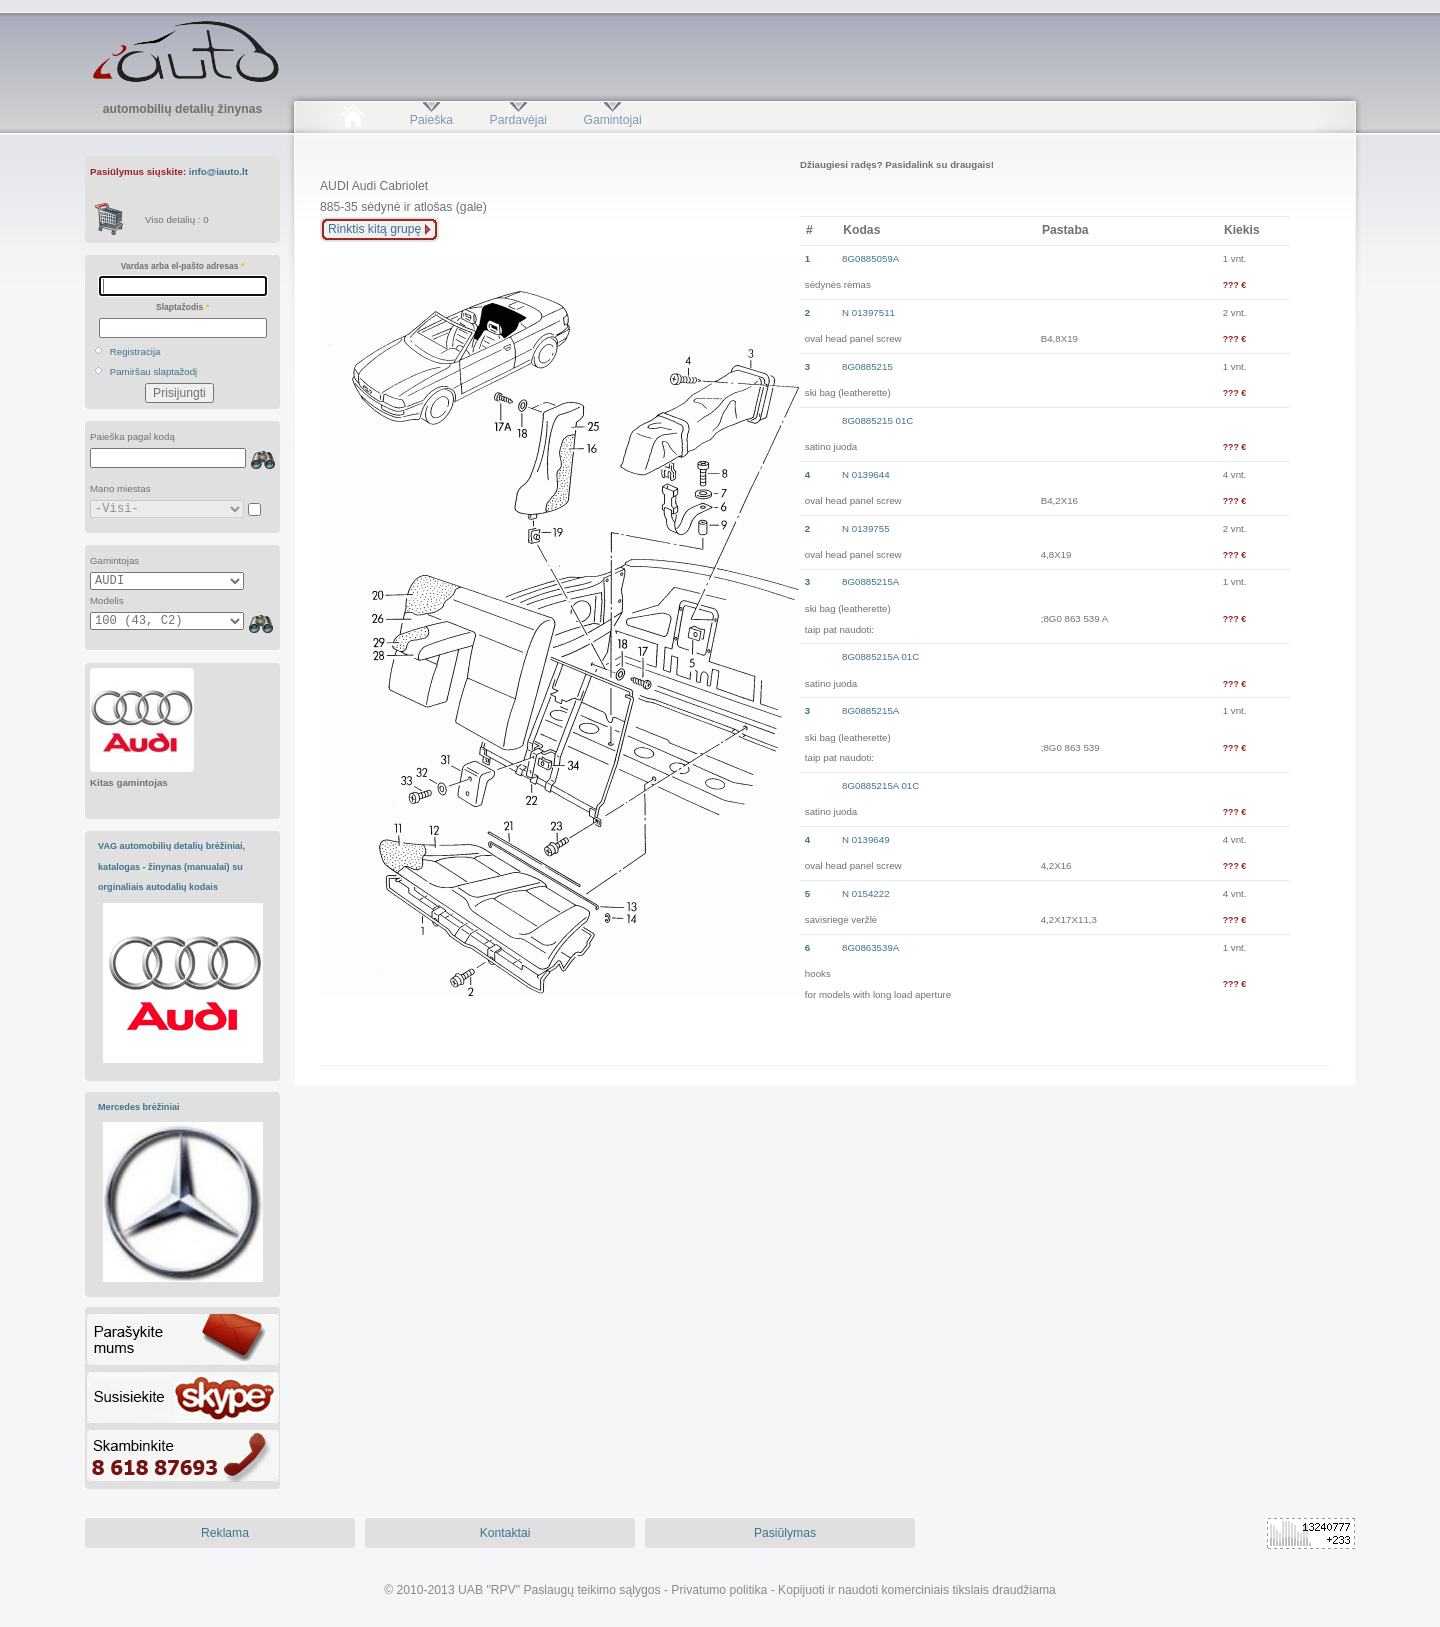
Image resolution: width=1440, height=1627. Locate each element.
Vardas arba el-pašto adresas (182, 266)
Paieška (431, 120)
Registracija (135, 351)
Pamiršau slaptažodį (154, 371)
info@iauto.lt (218, 171)
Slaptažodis (182, 307)
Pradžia (352, 120)
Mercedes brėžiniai (139, 1107)
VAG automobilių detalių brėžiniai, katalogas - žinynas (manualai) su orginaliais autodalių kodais (171, 866)
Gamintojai (612, 120)
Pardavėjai (518, 120)
